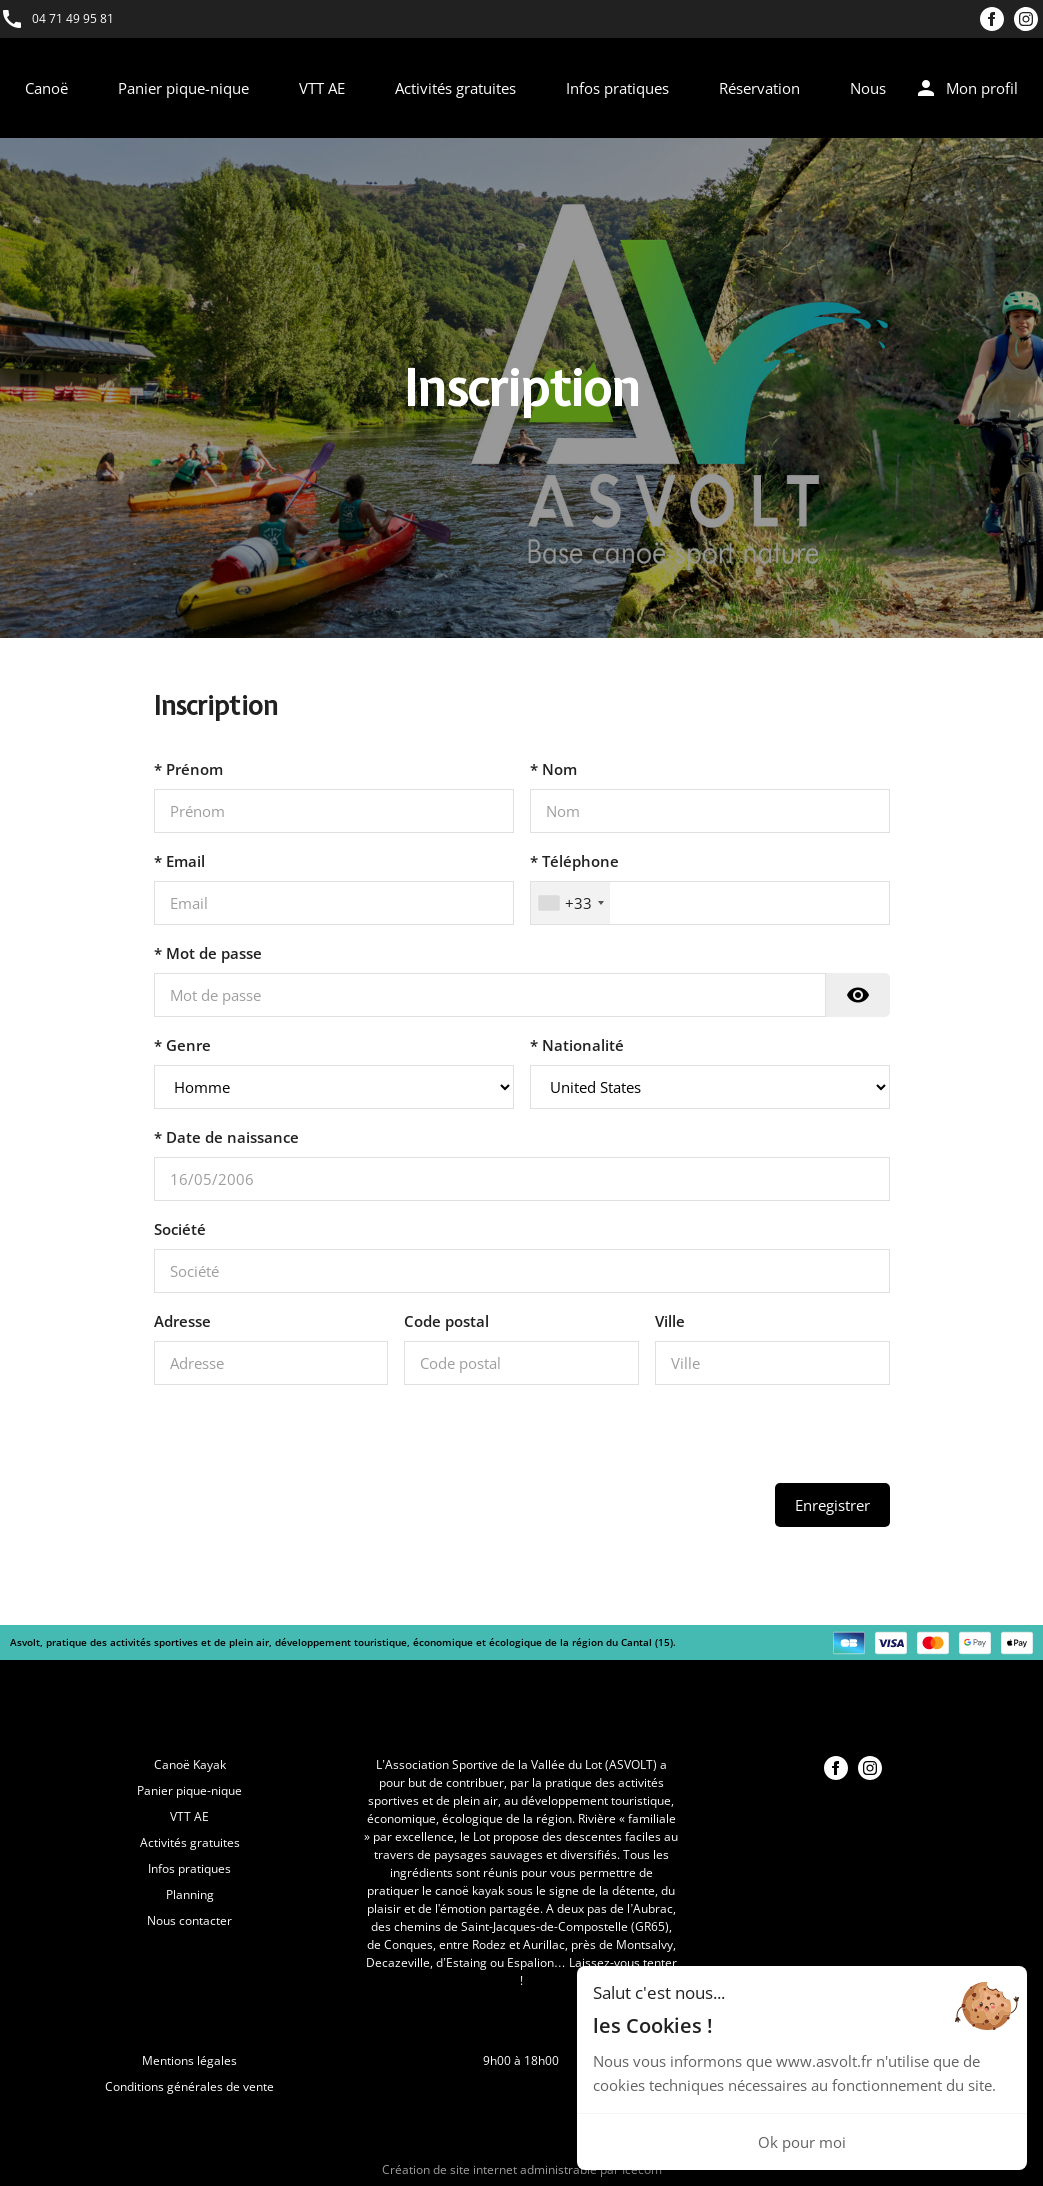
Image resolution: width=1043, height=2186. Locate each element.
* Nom (553, 769)
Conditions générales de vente (189, 2086)
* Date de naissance (226, 1137)
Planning (190, 1894)
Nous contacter (189, 1920)
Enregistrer (832, 1505)
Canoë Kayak (190, 1764)
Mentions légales (189, 2060)
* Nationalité (577, 1045)
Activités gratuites (455, 88)
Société (180, 1229)
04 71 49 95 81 (73, 18)
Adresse (182, 1321)
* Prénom (188, 769)
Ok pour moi (802, 2142)
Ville (670, 1321)
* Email (179, 861)
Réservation (759, 88)
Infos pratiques (617, 88)
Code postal (446, 1321)
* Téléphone (574, 861)
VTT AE (322, 88)
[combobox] (570, 903)
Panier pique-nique (183, 88)
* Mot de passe (208, 953)
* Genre (182, 1045)
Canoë (46, 88)
